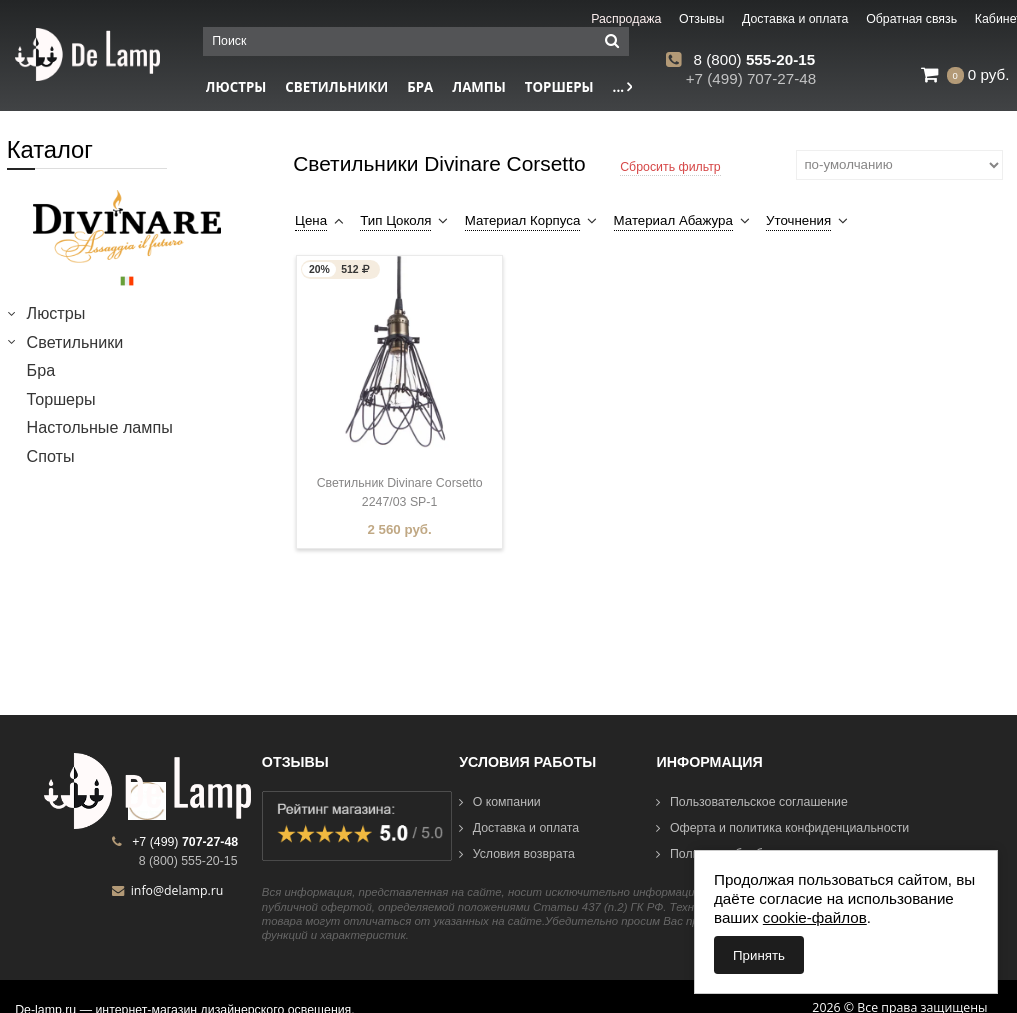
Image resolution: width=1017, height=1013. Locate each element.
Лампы (479, 87)
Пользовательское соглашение (751, 802)
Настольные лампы (100, 427)
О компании (500, 802)
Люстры (56, 313)
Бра (420, 87)
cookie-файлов (815, 917)
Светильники (336, 87)
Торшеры (559, 87)
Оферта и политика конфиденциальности (782, 828)
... (623, 87)
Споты (51, 456)
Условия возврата (517, 854)
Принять (759, 955)
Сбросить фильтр (670, 167)
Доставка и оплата (519, 828)
